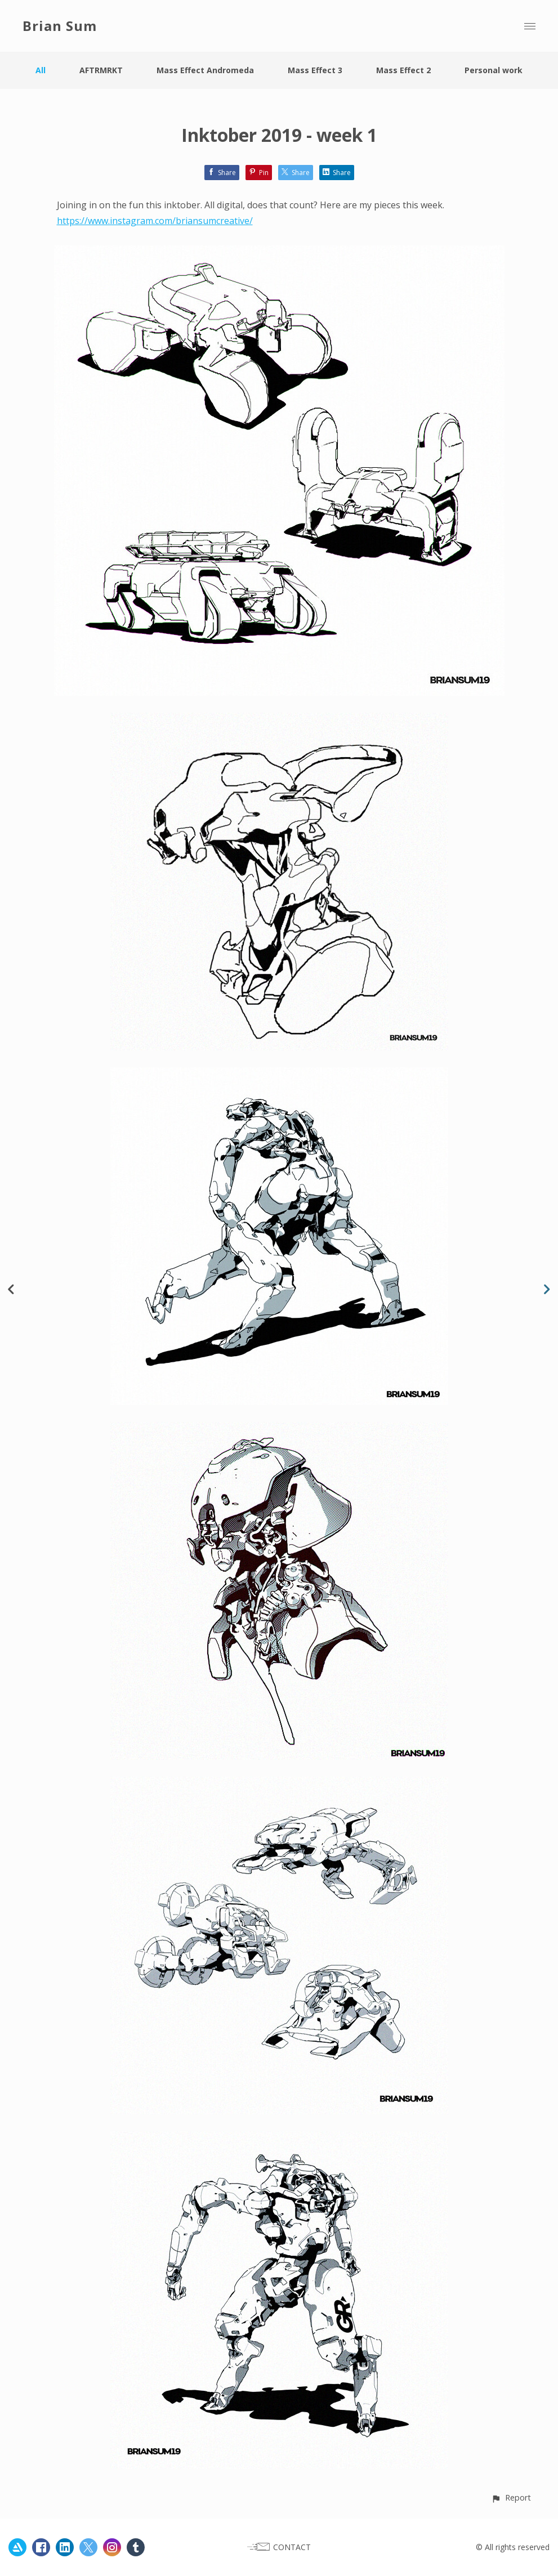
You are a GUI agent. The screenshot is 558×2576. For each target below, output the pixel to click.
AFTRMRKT (101, 70)
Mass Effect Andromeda (205, 70)
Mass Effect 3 (315, 70)
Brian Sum (60, 25)
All (40, 70)
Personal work (494, 70)
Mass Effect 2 (403, 70)
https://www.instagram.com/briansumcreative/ (155, 220)
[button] (510, 2497)
